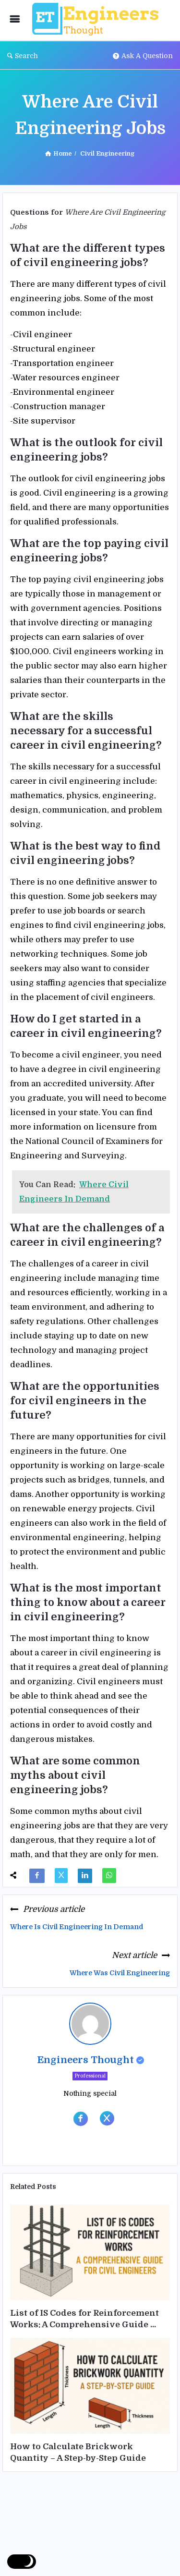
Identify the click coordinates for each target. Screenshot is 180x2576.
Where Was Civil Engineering (120, 1973)
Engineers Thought (85, 2060)
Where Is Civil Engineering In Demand (77, 1927)
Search (22, 56)
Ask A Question (143, 56)
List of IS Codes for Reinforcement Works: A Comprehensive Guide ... (84, 2319)
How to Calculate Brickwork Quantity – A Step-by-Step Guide (78, 2452)
